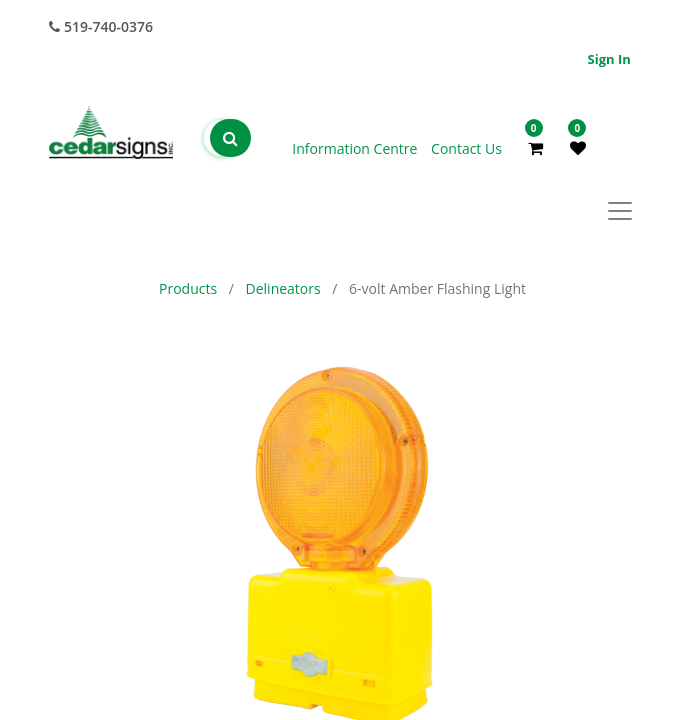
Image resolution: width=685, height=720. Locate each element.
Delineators (283, 288)
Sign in (609, 59)
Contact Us (466, 148)
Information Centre (356, 148)
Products (188, 288)
